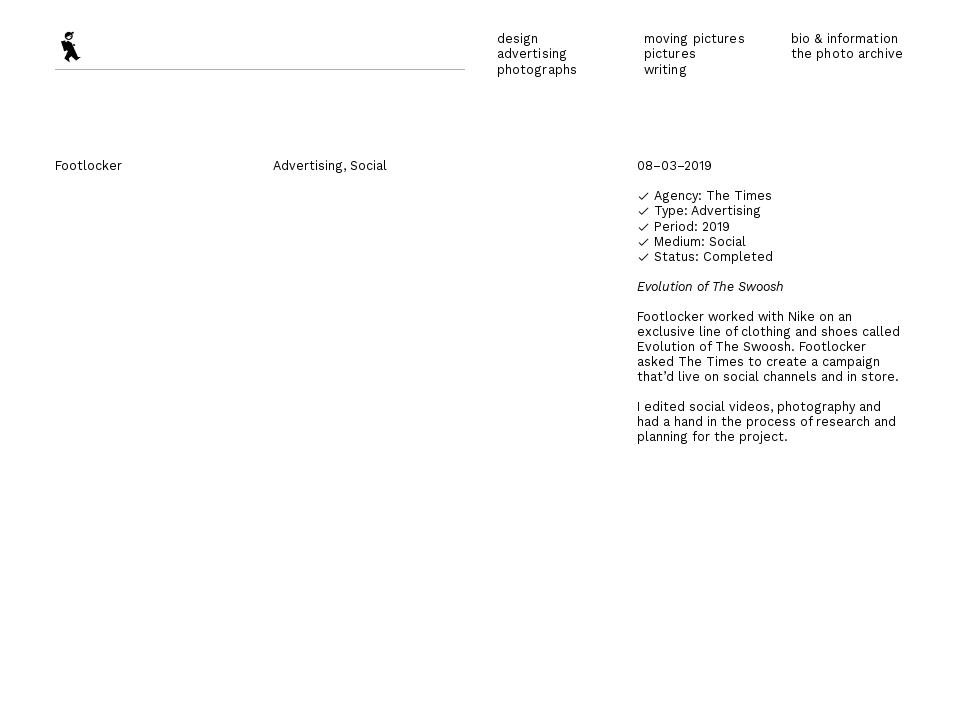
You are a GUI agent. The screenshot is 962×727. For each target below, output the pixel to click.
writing (665, 69)
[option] (481, 428)
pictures (670, 53)
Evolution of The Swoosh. (716, 346)
